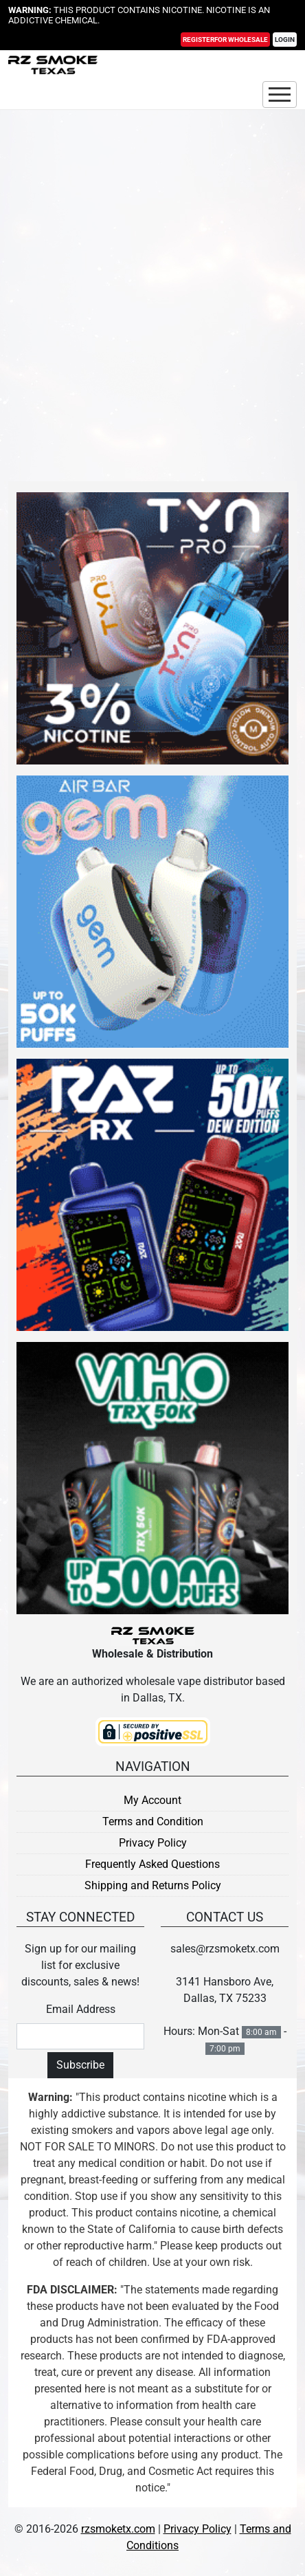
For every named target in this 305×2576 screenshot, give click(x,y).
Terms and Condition (152, 1821)
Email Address (80, 2009)
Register (225, 40)
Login (285, 40)
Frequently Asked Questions (152, 1864)
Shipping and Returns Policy (152, 1885)
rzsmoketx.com (118, 2528)
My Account (152, 1800)
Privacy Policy (153, 1842)
